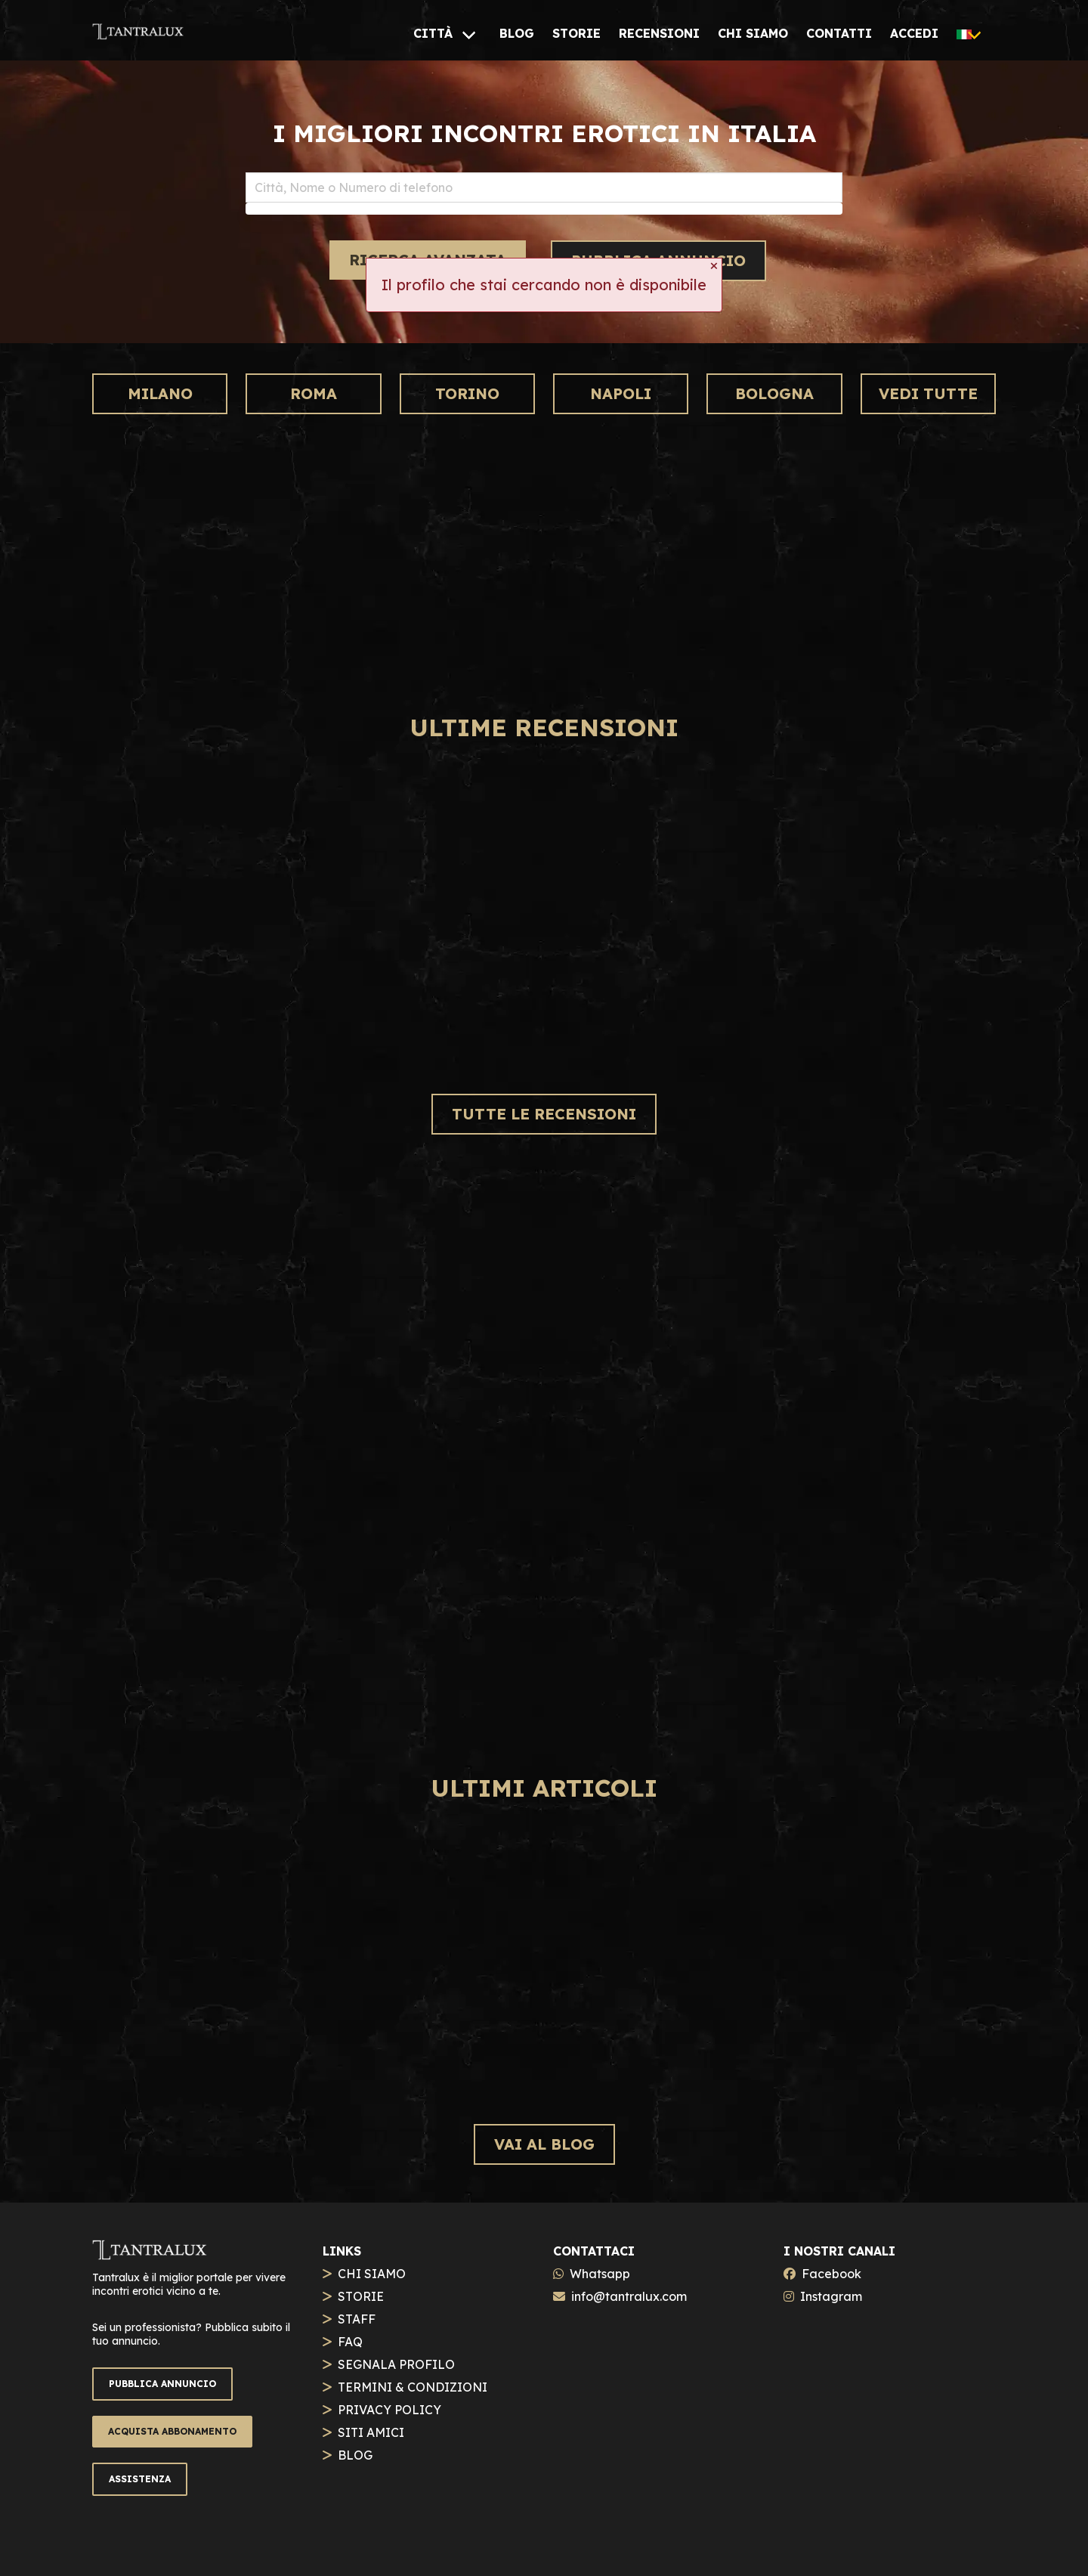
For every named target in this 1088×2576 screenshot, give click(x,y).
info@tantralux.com (629, 2296)
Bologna (774, 393)
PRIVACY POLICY (389, 2409)
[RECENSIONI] (659, 33)
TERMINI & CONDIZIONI (412, 2387)
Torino (467, 393)
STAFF (357, 2319)
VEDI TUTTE (928, 393)
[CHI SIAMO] (753, 33)
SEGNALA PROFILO (396, 2364)
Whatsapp (600, 2273)
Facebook (831, 2273)
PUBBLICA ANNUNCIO (162, 2383)
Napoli (620, 393)
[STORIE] (576, 33)
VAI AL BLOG (544, 2144)
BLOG (355, 2455)
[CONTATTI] (839, 33)
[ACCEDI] (914, 33)
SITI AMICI (371, 2432)
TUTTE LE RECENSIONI (544, 1113)
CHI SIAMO (372, 2273)
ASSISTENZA (140, 2479)
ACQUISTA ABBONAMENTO (172, 2431)
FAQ (350, 2341)
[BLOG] (516, 33)
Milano (160, 393)
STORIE (361, 2296)
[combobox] (544, 187)
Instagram (831, 2296)
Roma (313, 393)
